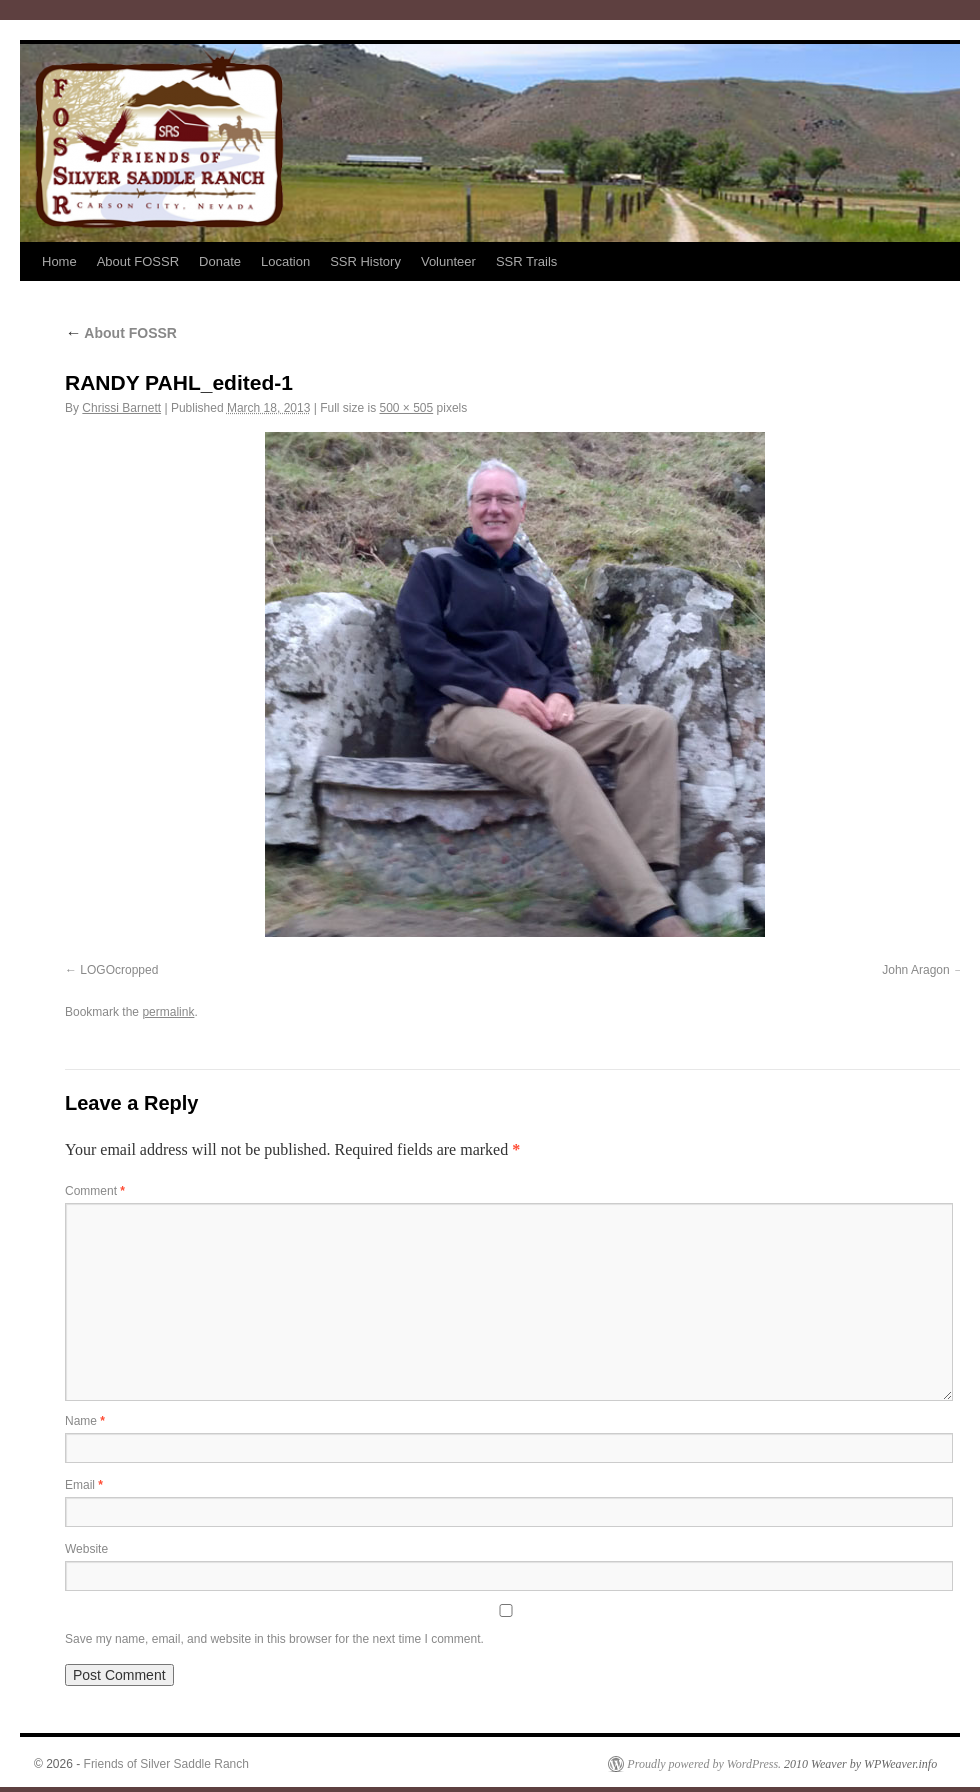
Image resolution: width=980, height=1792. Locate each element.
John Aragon (915, 970)
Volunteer (448, 261)
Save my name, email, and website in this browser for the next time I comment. (274, 1639)
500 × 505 (406, 408)
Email (84, 1485)
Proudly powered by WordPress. (704, 1764)
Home (59, 261)
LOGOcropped (119, 970)
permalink (168, 1012)
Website (86, 1549)
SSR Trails (526, 261)
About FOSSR (138, 261)
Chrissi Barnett (121, 408)
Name (85, 1421)
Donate (220, 261)
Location (285, 261)
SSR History (365, 261)
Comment (95, 1191)
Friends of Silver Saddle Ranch (166, 1764)
